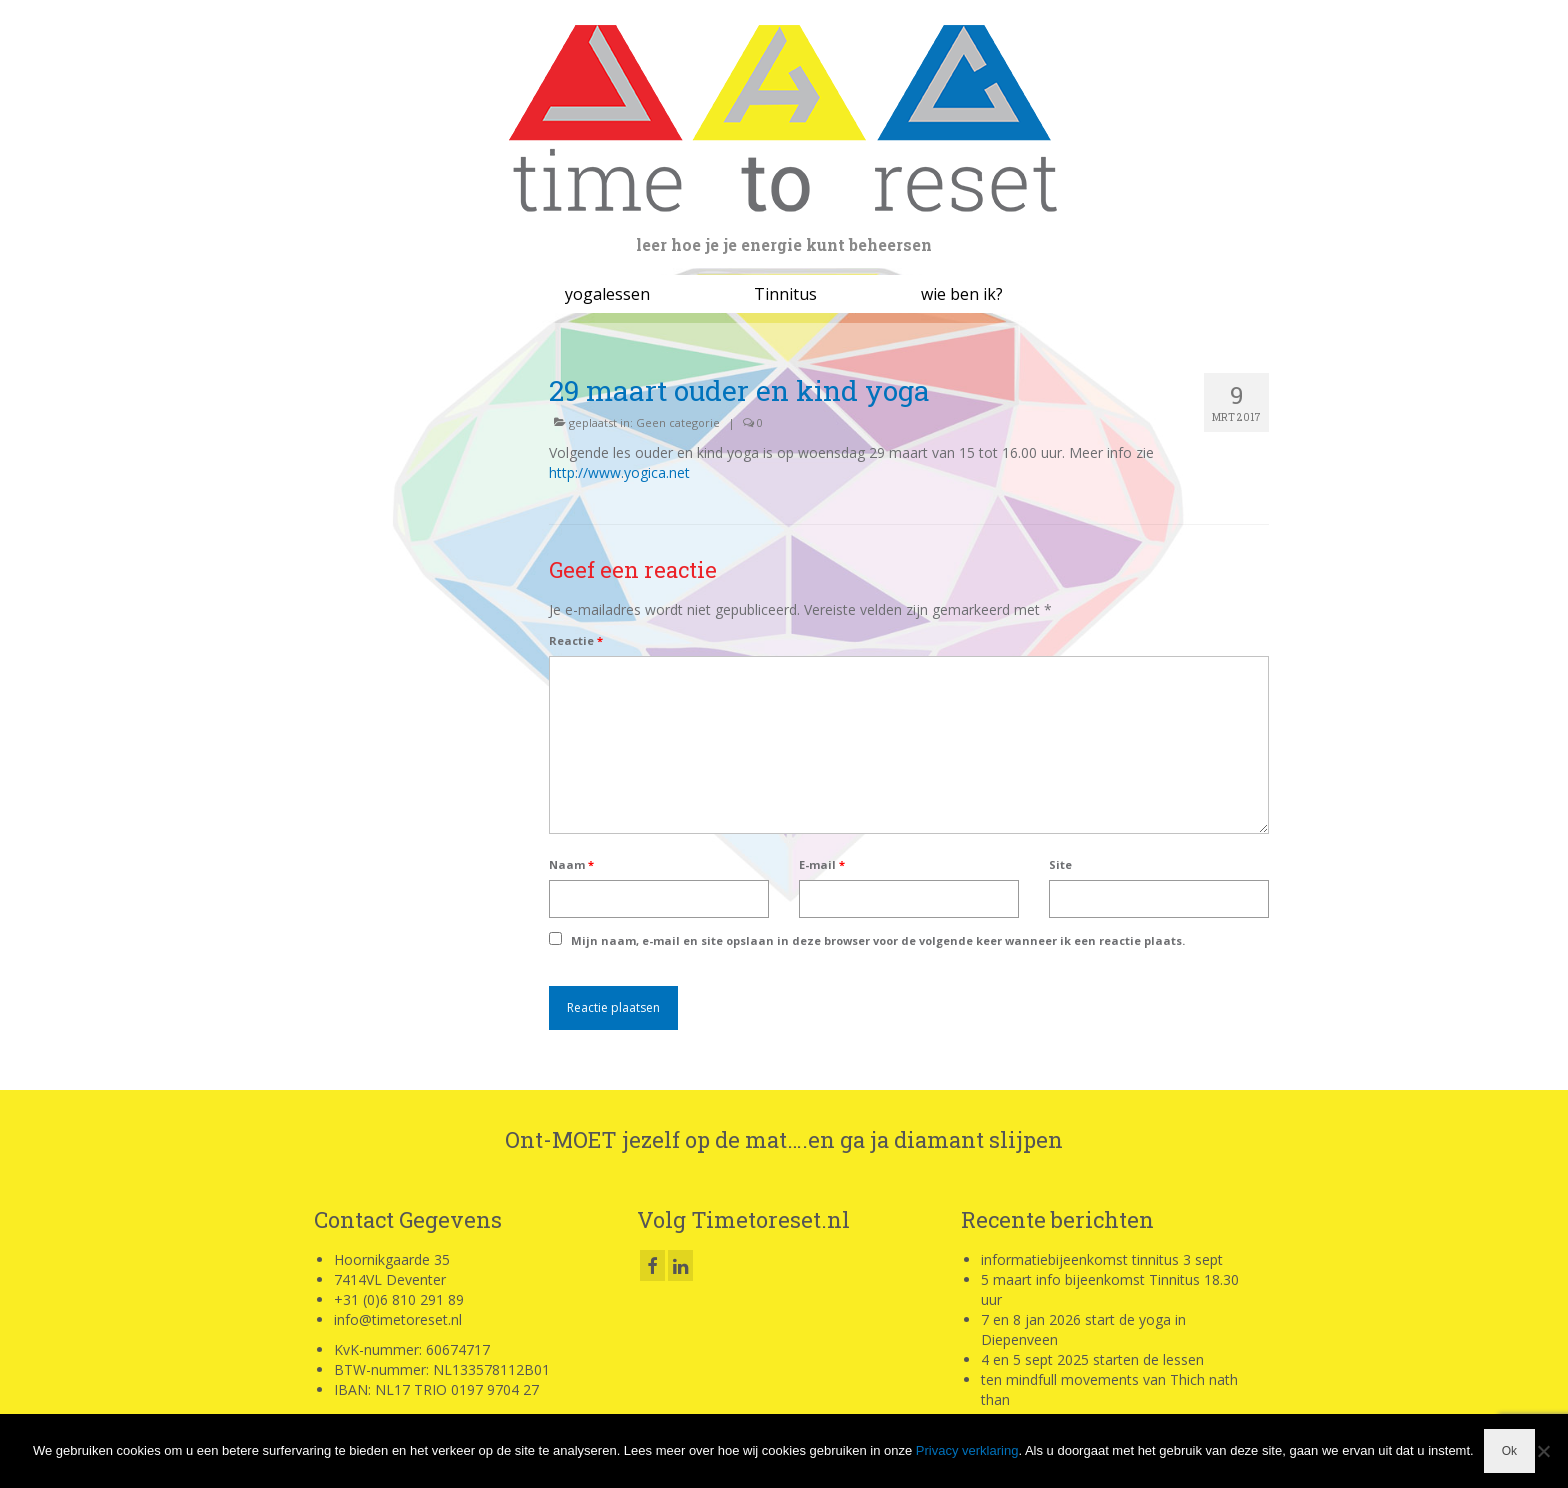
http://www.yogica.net (619, 472)
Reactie (576, 640)
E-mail (822, 864)
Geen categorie (678, 422)
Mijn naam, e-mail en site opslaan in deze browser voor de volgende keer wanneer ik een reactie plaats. (878, 940)
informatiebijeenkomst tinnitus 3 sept (1102, 1259)
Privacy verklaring (967, 1450)
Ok (1509, 1451)
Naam (571, 864)
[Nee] (1543, 1451)
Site (1060, 864)
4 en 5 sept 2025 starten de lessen (1092, 1359)
